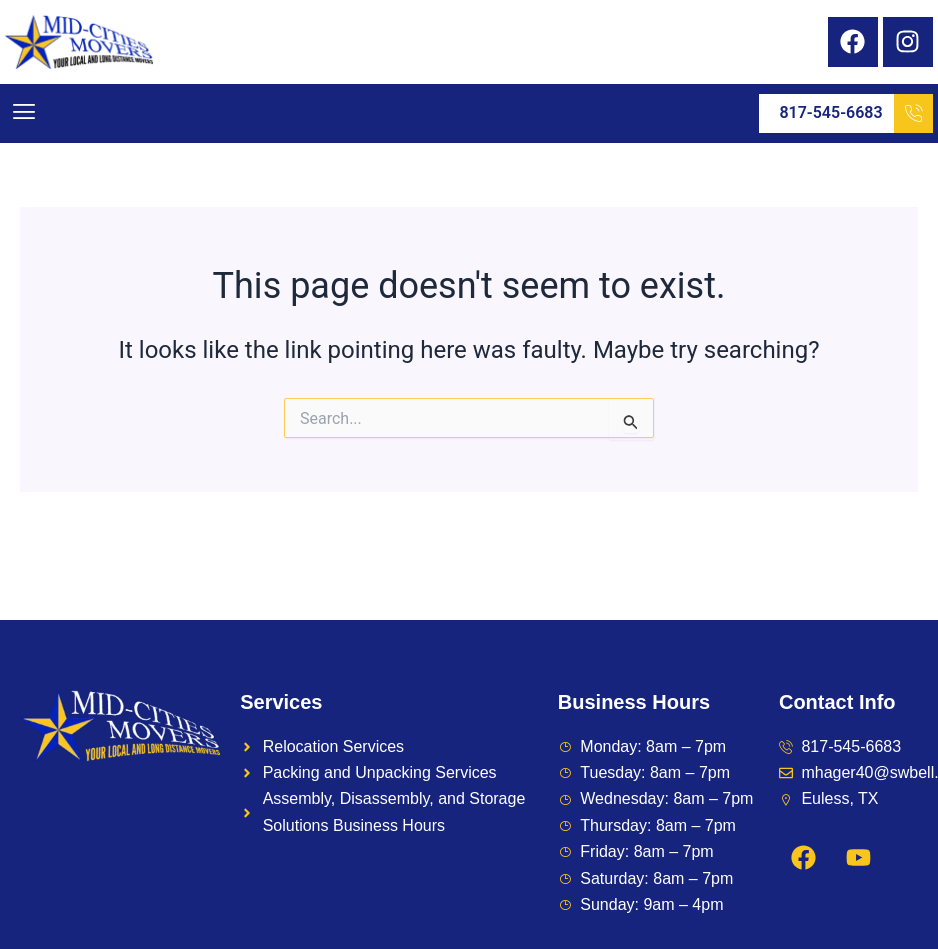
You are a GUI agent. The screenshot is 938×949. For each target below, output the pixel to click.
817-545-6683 (855, 113)
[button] (23, 113)
